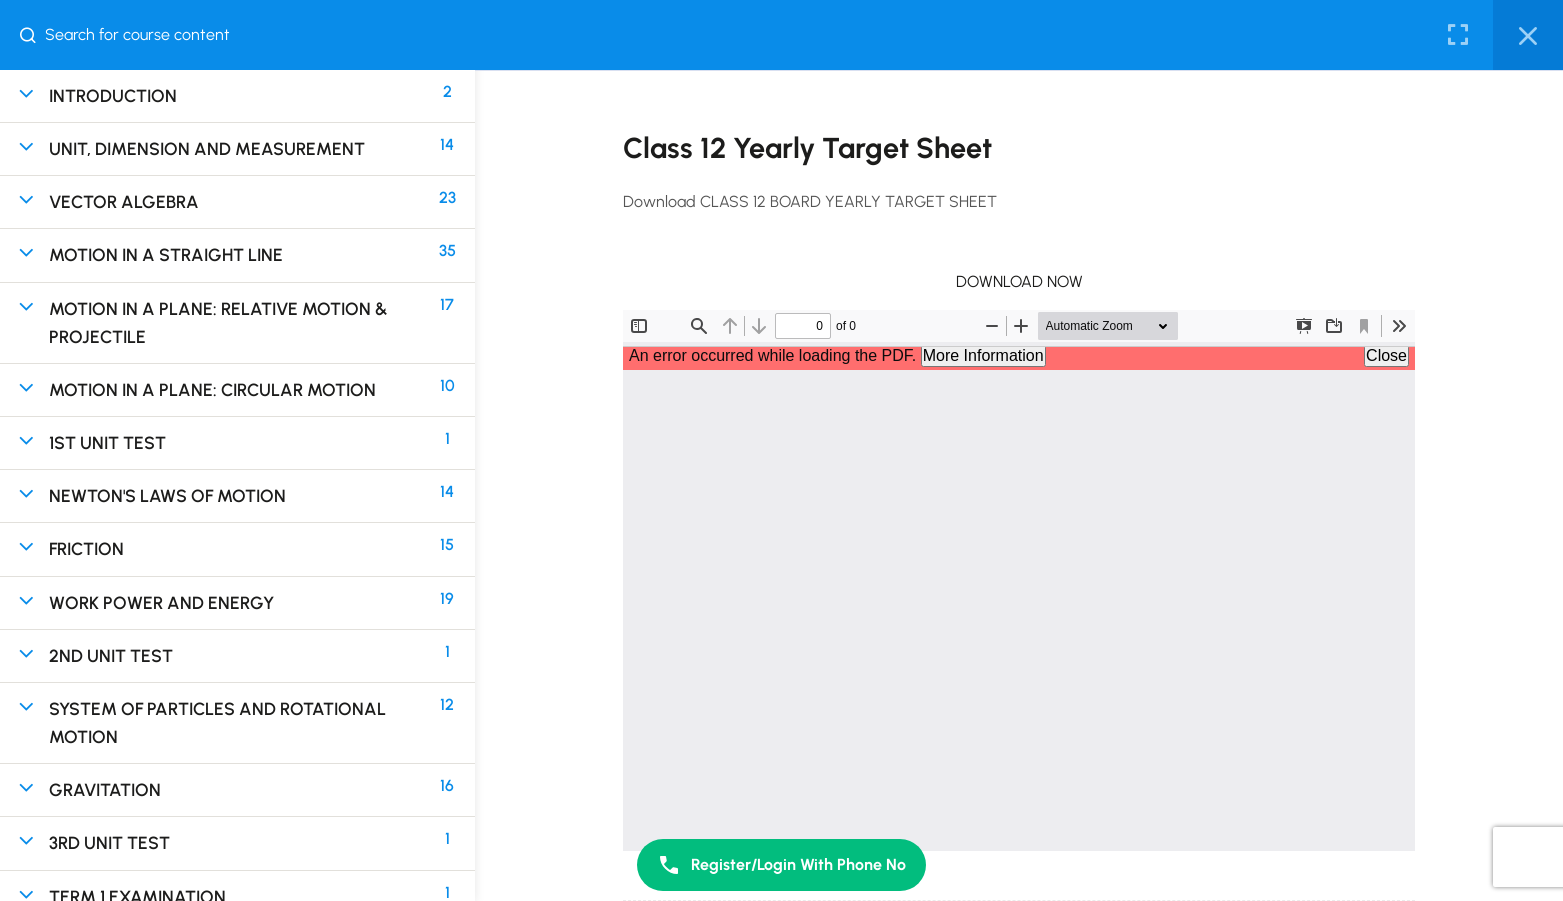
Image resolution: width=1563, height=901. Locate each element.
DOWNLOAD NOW (1019, 281)
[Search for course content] (36, 35)
